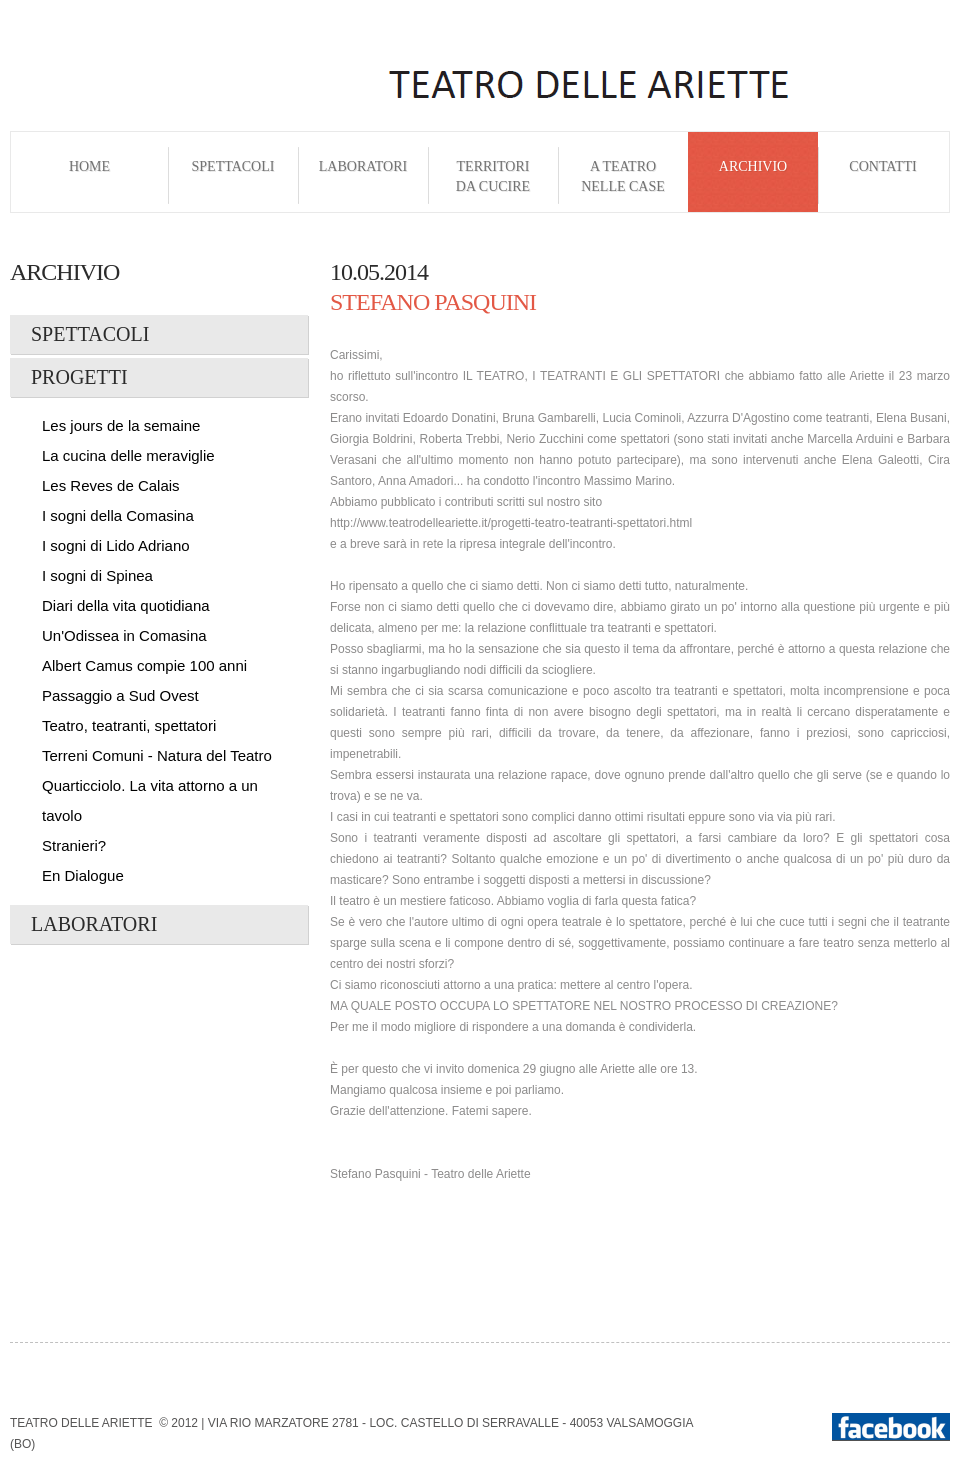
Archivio (753, 176)
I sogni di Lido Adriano (116, 545)
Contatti (882, 176)
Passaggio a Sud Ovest (120, 695)
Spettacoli (233, 176)
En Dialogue (83, 875)
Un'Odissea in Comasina (124, 635)
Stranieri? (74, 845)
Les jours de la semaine (121, 425)
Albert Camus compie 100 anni (144, 665)
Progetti (79, 377)
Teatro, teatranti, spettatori (129, 725)
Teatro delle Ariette (81, 1423)
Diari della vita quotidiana (126, 605)
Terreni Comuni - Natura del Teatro (157, 755)
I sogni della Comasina (118, 515)
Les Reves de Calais (111, 485)
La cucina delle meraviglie (128, 455)
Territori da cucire (493, 176)
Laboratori (363, 176)
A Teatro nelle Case (623, 176)
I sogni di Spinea (97, 575)
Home (89, 176)
